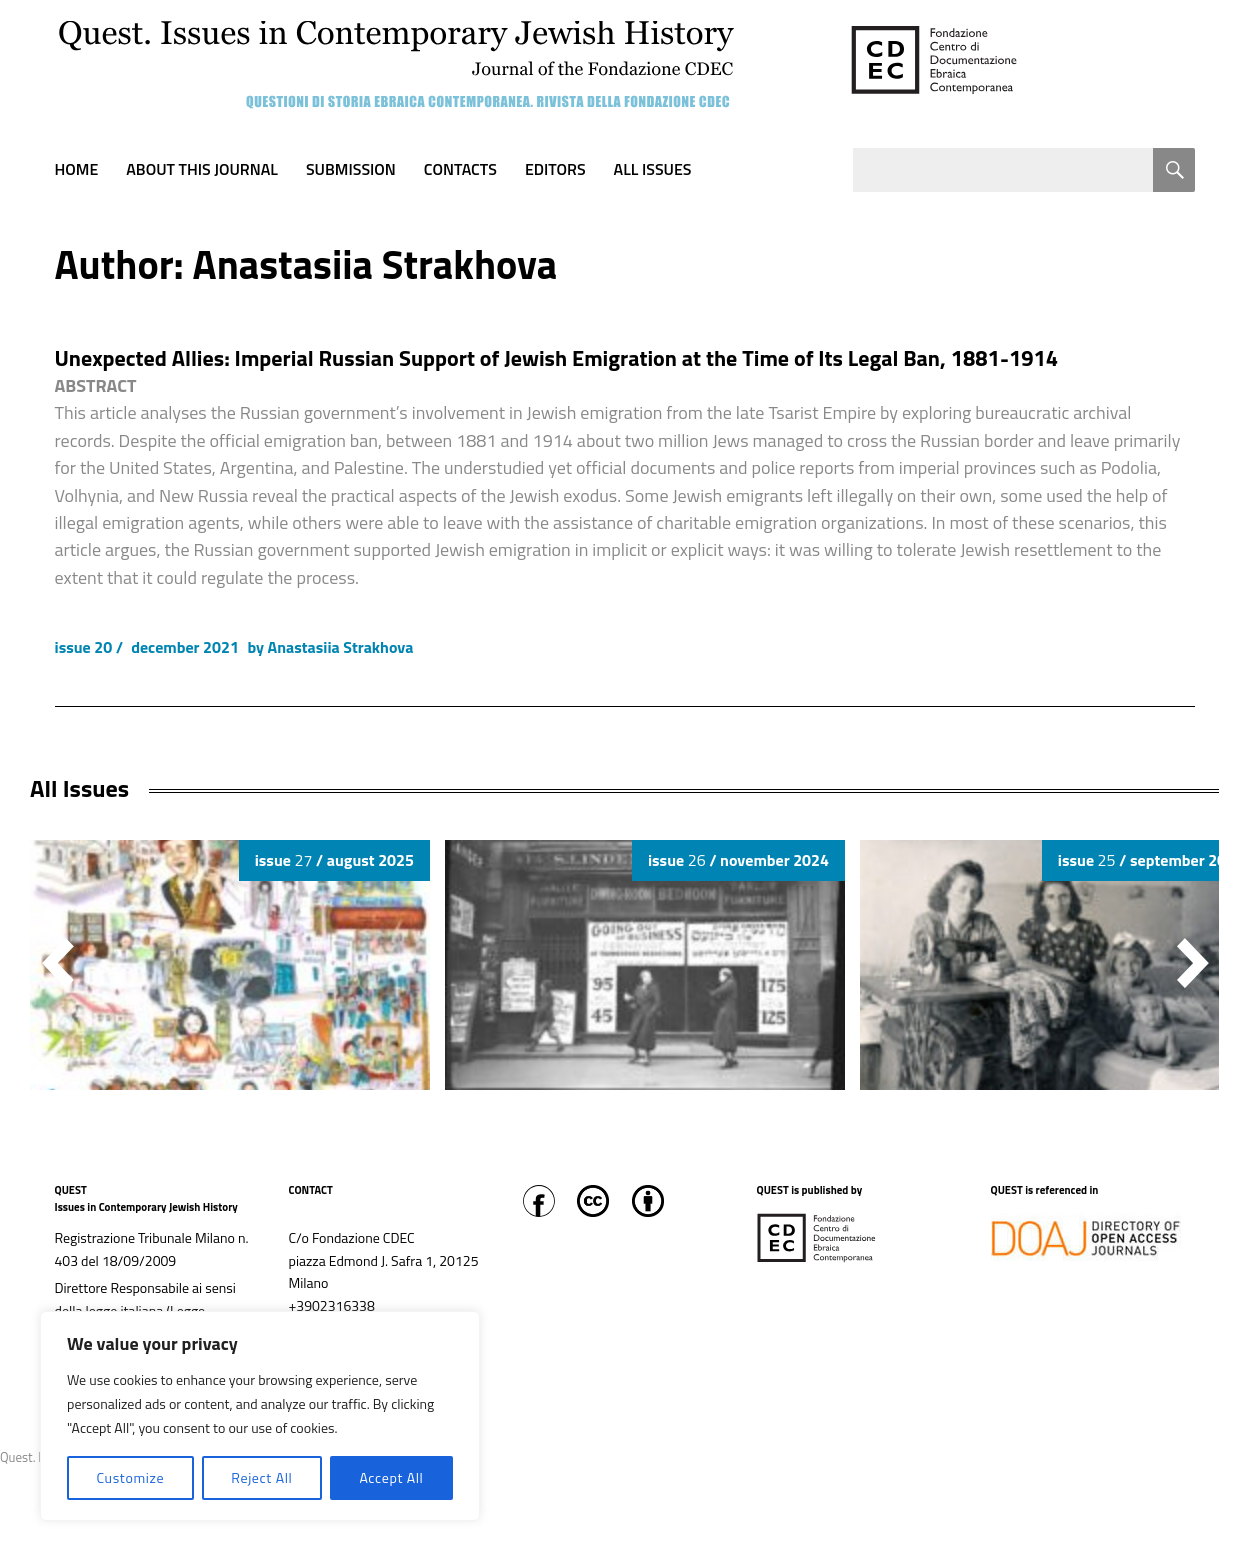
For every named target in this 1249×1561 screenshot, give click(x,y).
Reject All (261, 1477)
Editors (555, 169)
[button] (1193, 963)
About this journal (202, 169)
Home (77, 169)
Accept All (391, 1477)
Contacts (460, 169)
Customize (130, 1477)
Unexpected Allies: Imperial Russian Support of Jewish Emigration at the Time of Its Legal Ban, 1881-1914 (557, 358)
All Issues (653, 169)
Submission (351, 169)
